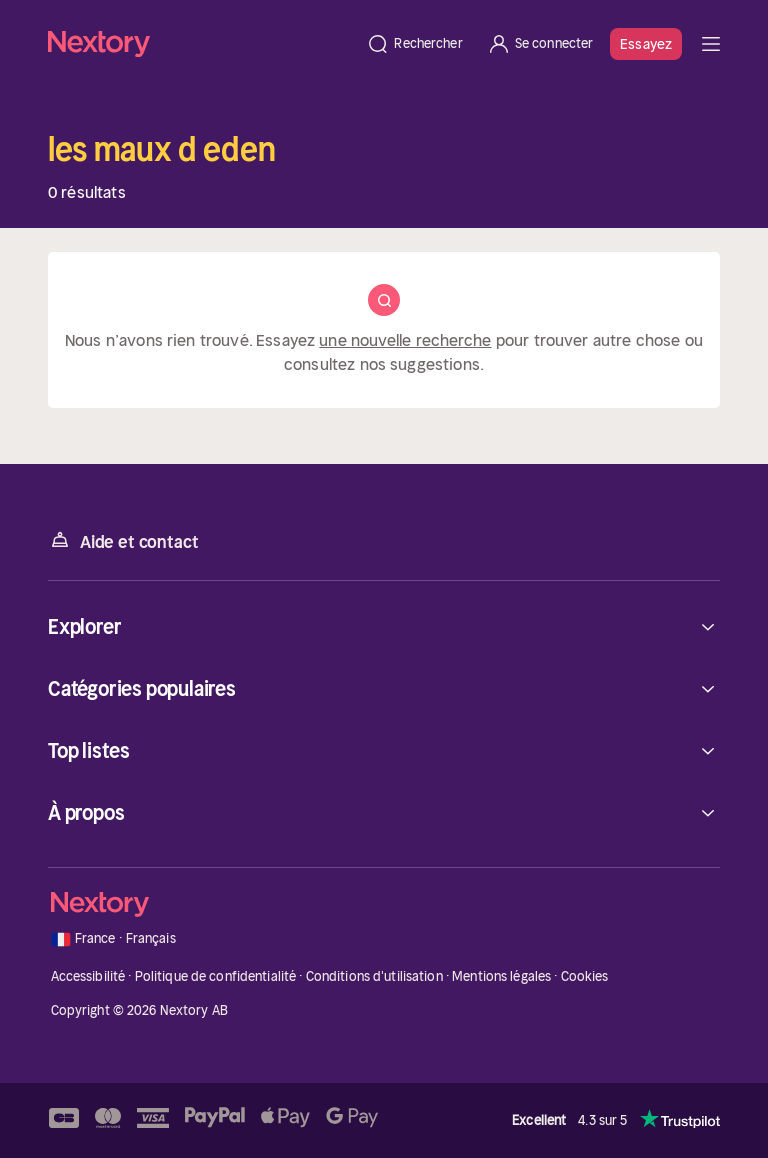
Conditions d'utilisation (374, 976)
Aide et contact (123, 540)
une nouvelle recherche (405, 340)
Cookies (585, 976)
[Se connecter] (540, 44)
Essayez (646, 44)
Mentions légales (501, 976)
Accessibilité (88, 976)
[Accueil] (201, 43)
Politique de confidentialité (216, 976)
